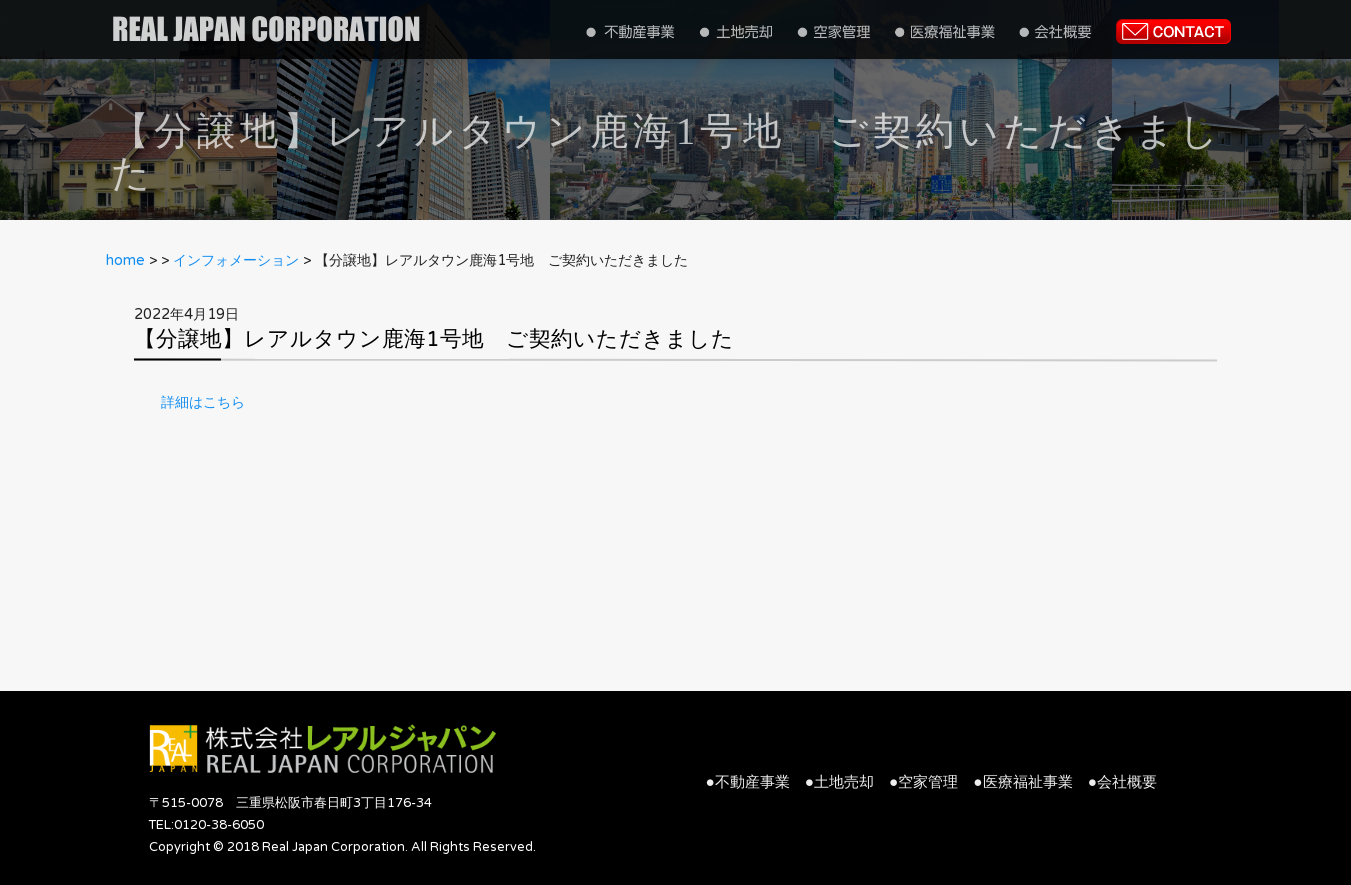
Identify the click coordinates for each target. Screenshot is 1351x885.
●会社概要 (1122, 782)
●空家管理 (923, 782)
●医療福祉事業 (1022, 782)
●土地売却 (839, 782)
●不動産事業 (748, 782)
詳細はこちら (203, 402)
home (125, 260)
